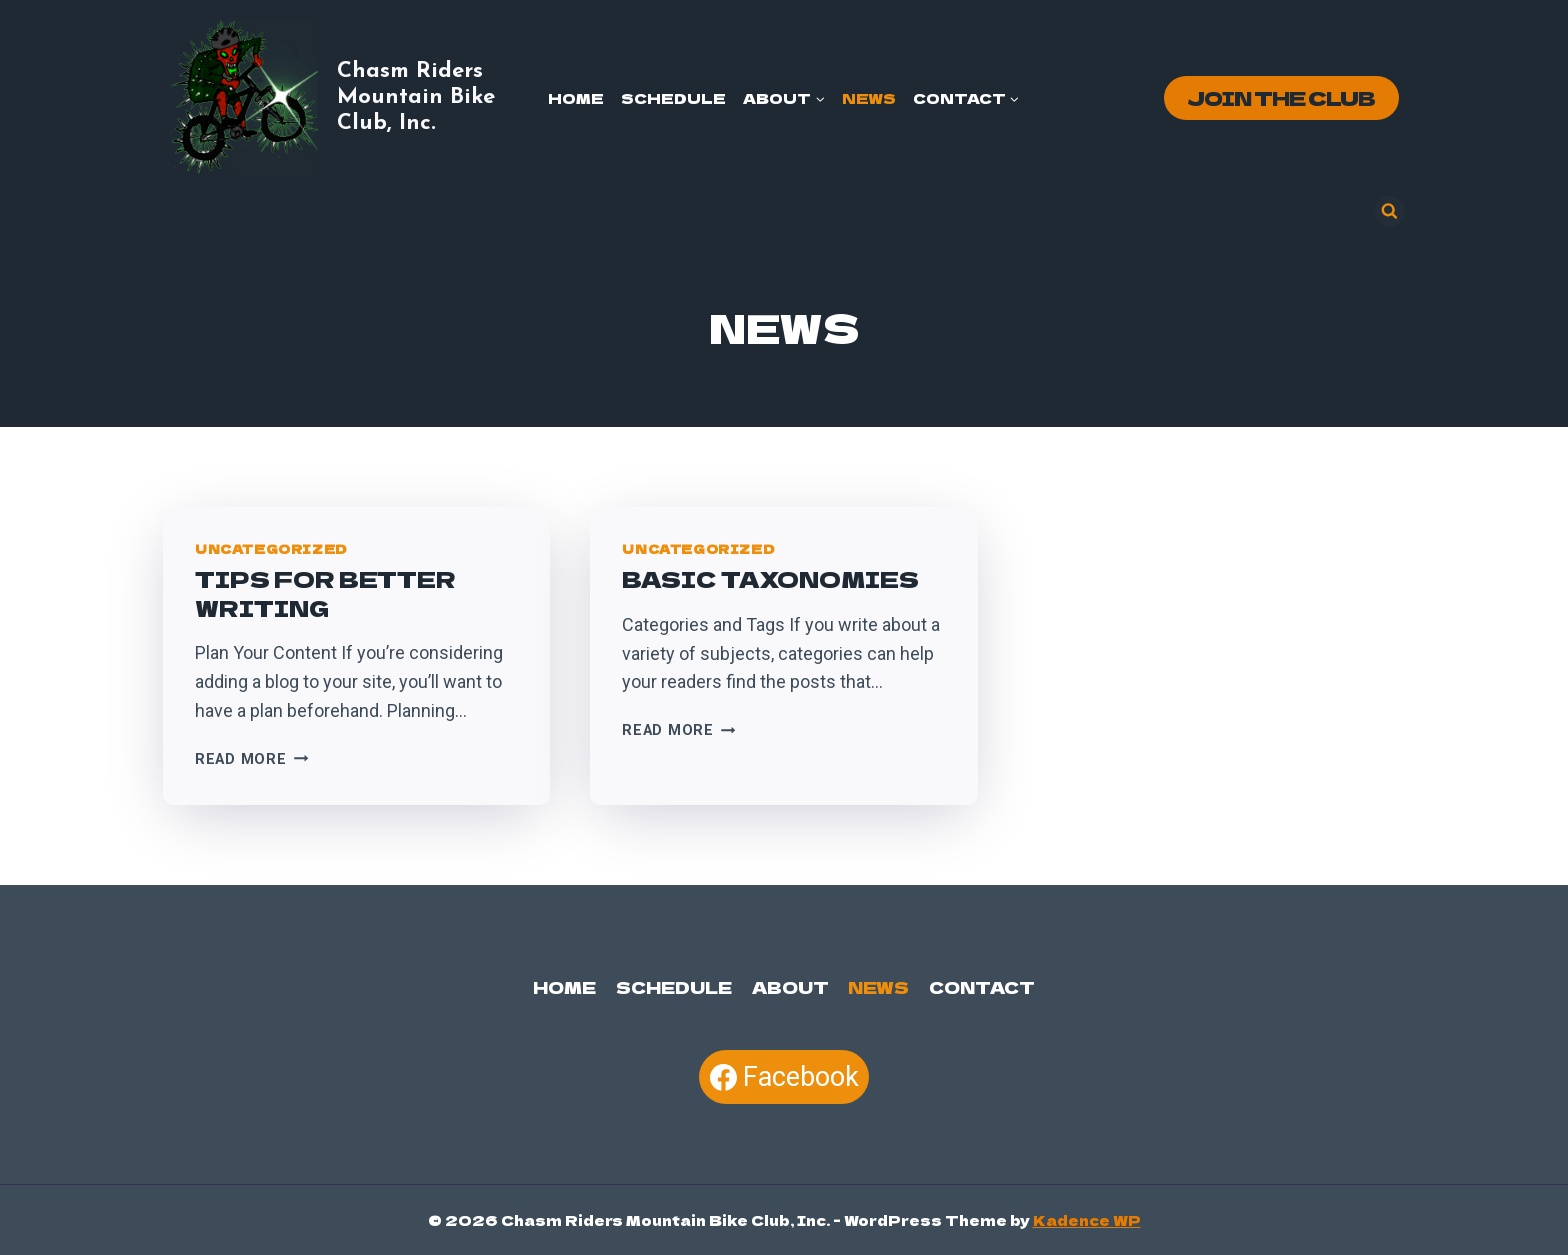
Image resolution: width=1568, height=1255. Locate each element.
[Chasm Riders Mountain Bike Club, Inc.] (349, 98)
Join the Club (1281, 97)
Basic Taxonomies (770, 578)
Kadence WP (1087, 1220)
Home (576, 98)
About (789, 986)
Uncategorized (271, 548)
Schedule (673, 98)
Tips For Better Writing (325, 592)
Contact (980, 986)
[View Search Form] (1389, 211)
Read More (251, 759)
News (869, 98)
